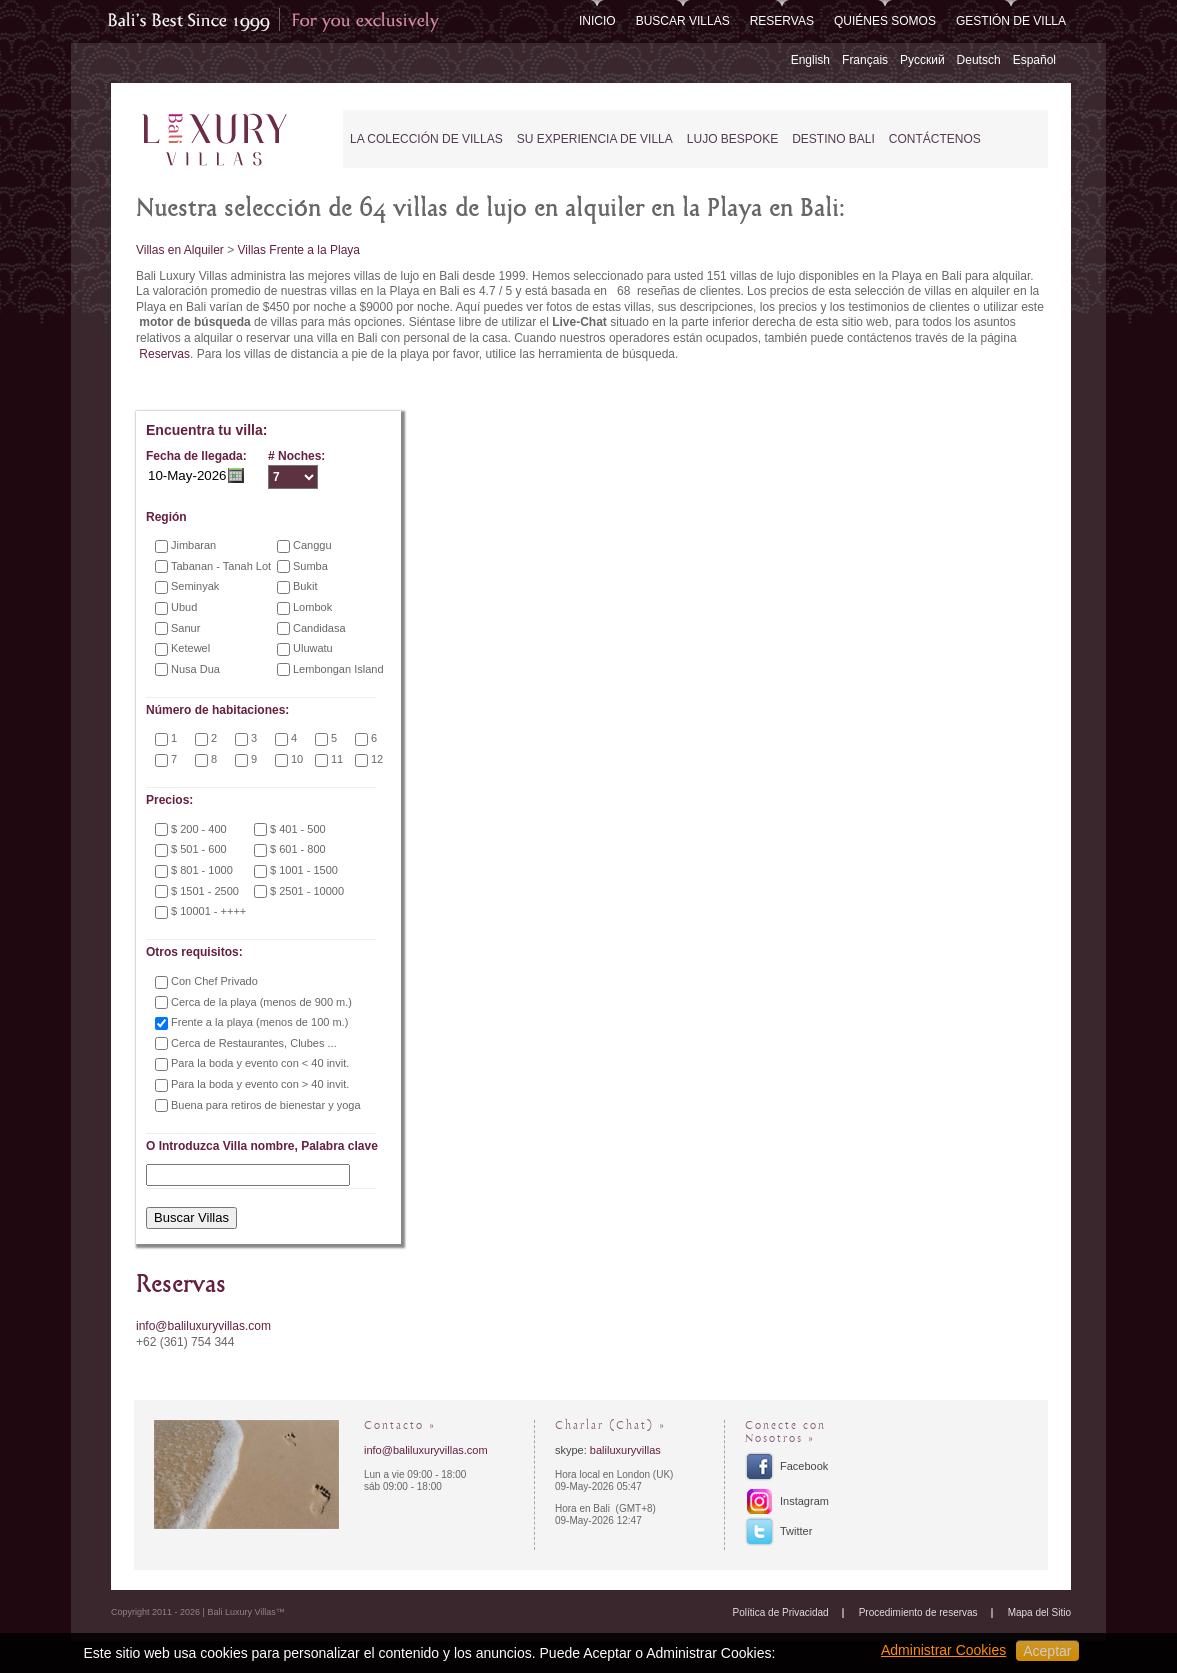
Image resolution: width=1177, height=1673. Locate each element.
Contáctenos (935, 139)
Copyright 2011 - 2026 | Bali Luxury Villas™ (198, 1612)
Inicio (597, 21)
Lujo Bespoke (732, 139)
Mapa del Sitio (1039, 1612)
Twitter (796, 1531)
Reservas (782, 21)
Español (1034, 60)
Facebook (804, 1466)
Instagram (804, 1501)
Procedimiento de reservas (918, 1612)
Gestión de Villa (1011, 21)
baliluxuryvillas (625, 1450)
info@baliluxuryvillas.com (203, 1326)
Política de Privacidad (781, 1612)
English (810, 60)
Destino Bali (833, 139)
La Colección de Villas (426, 139)
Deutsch (979, 60)
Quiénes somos (885, 21)
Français (865, 60)
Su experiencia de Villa (595, 139)
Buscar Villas (683, 21)
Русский (922, 60)
